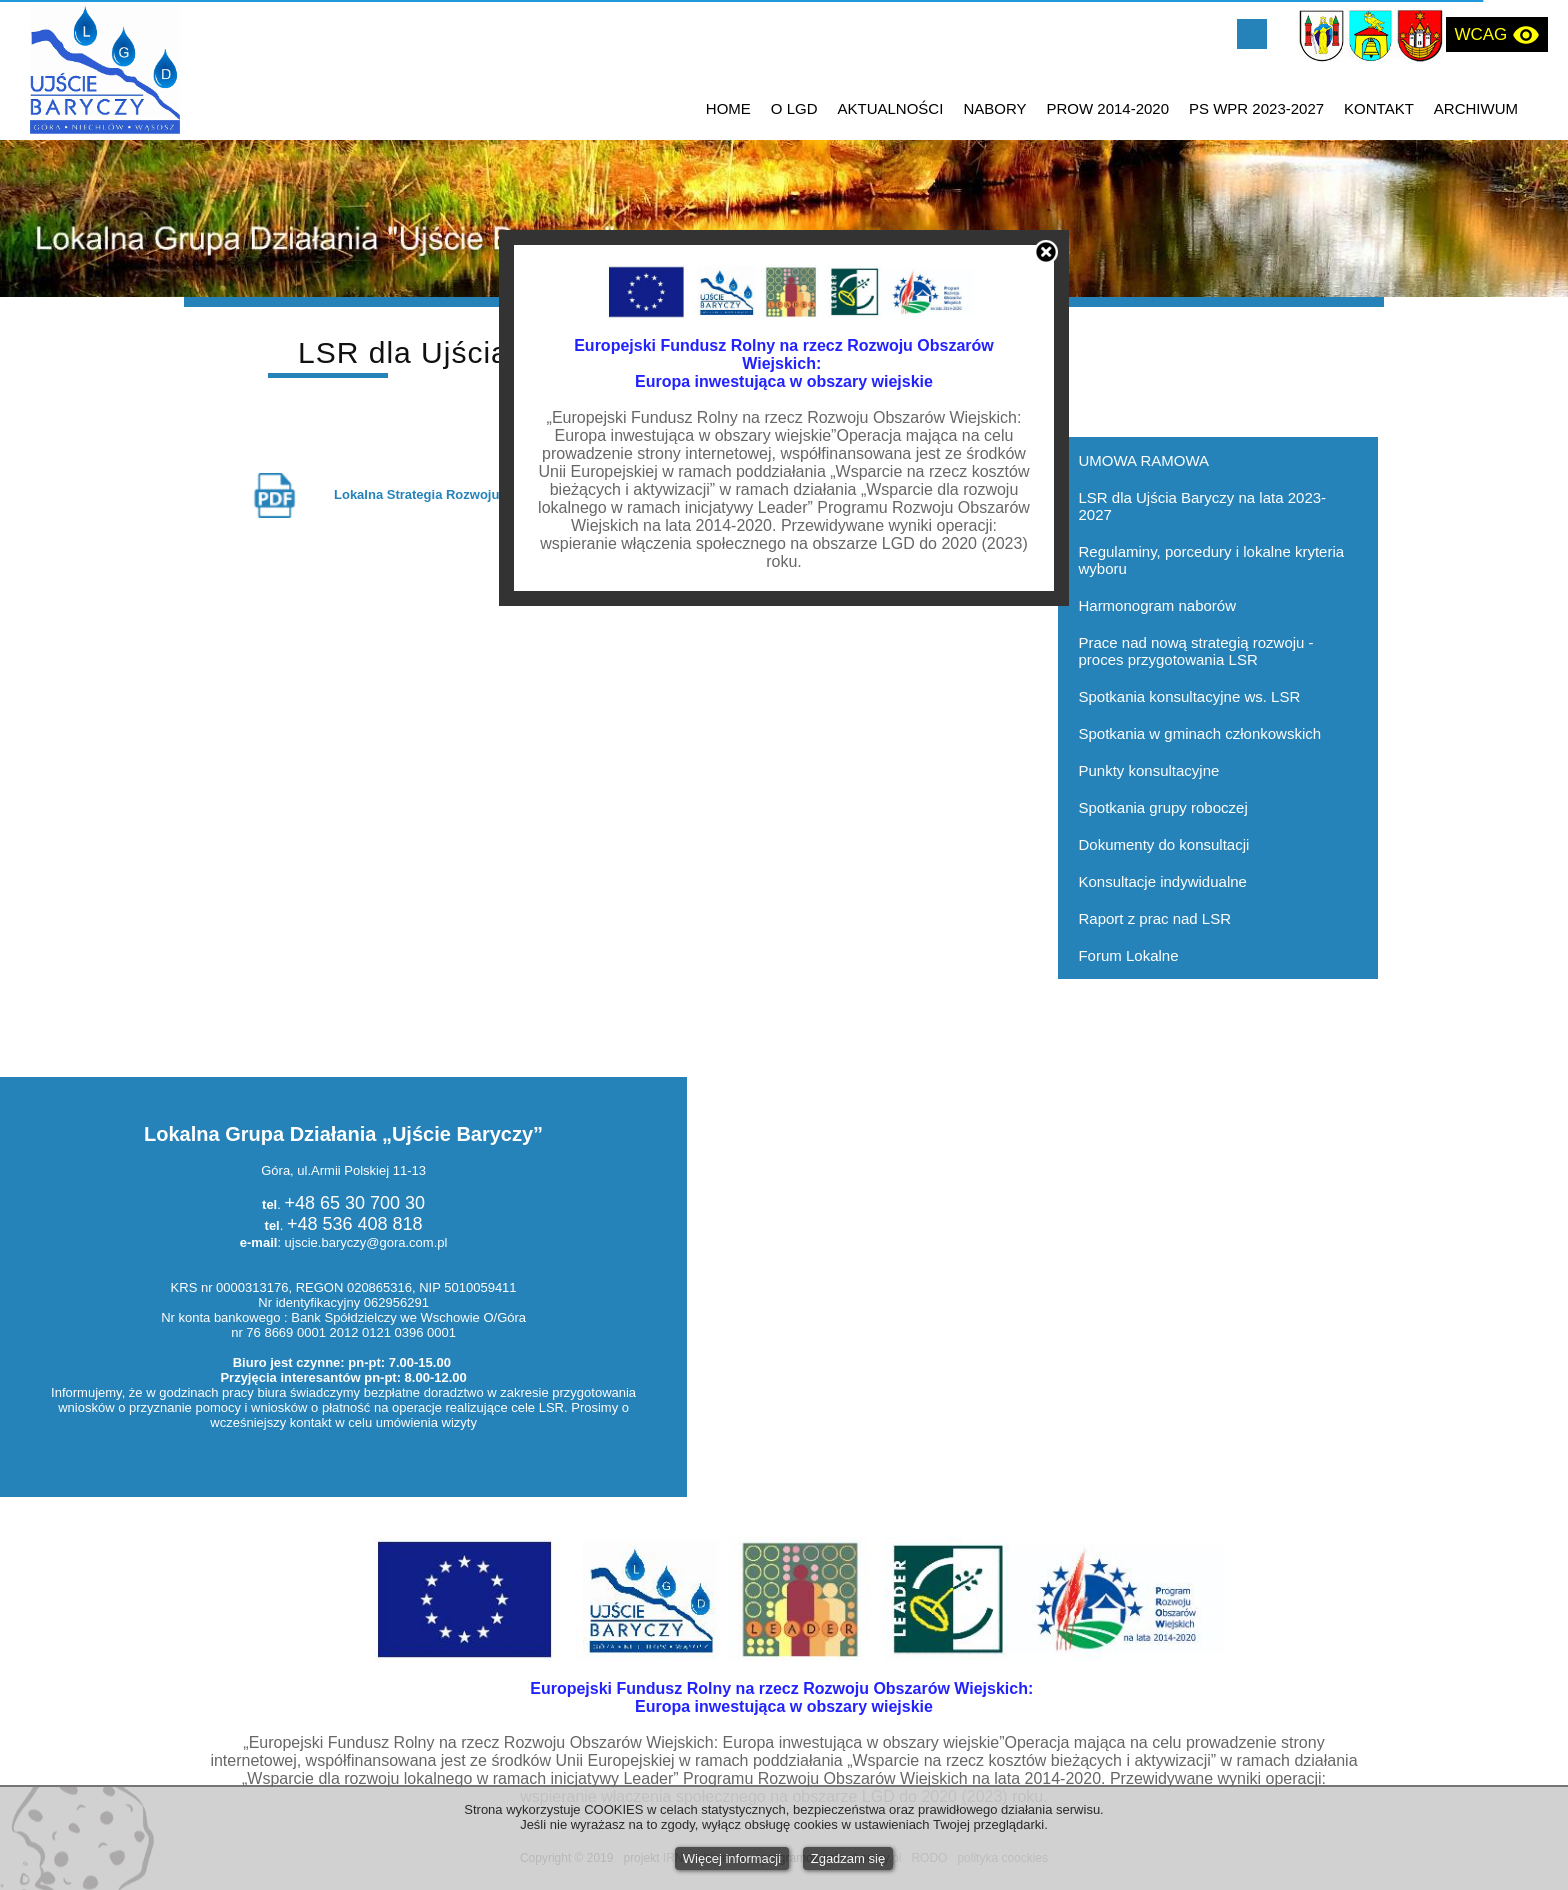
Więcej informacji (732, 1858)
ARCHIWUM (1476, 108)
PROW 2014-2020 (1107, 108)
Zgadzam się (848, 1858)
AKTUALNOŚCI (891, 108)
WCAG (1497, 35)
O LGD (794, 108)
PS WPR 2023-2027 (1256, 108)
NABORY (994, 108)
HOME (728, 108)
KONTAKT (1379, 108)
